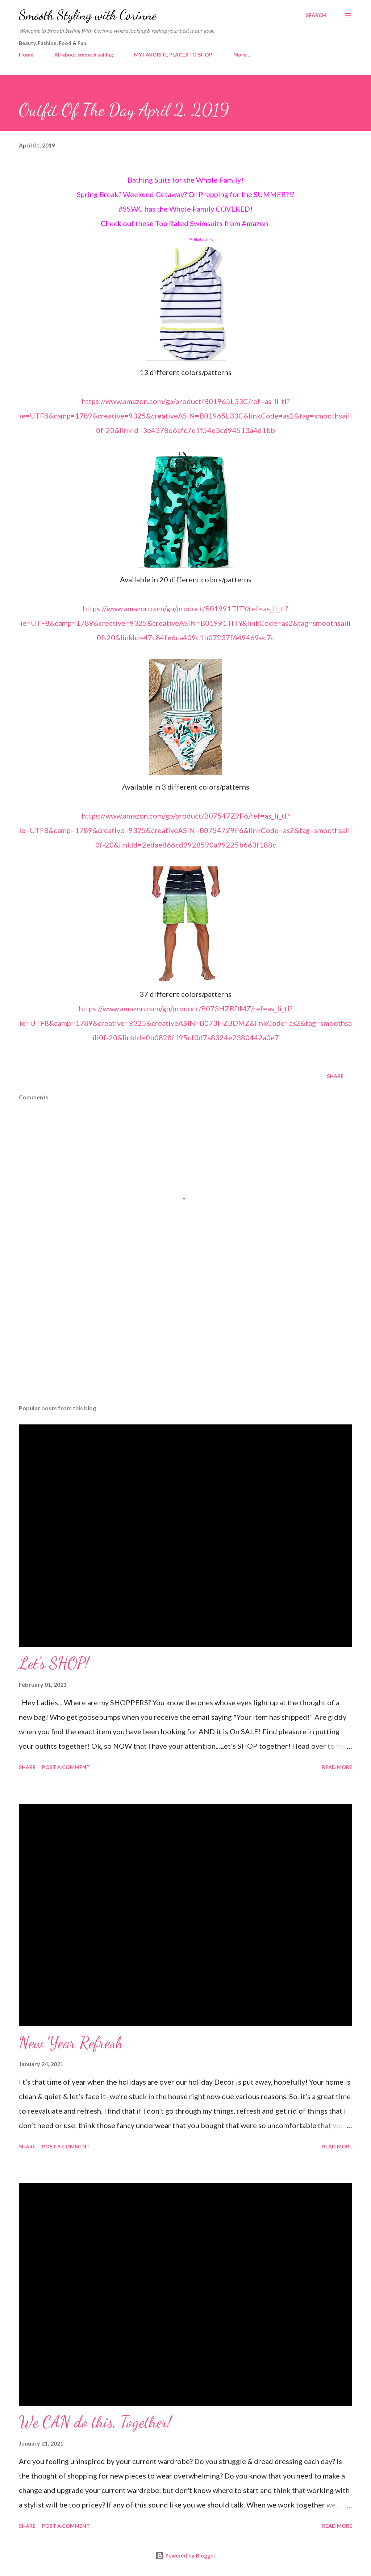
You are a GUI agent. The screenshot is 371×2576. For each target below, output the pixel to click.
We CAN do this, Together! (95, 2422)
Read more (337, 1767)
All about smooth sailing (83, 54)
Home (26, 54)
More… (241, 54)
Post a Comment (66, 1767)
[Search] (316, 15)
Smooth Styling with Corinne (88, 15)
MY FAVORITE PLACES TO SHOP (173, 54)
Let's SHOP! (54, 1663)
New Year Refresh (71, 2042)
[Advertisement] (185, 1342)
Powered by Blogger (185, 2555)
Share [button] (335, 1076)
